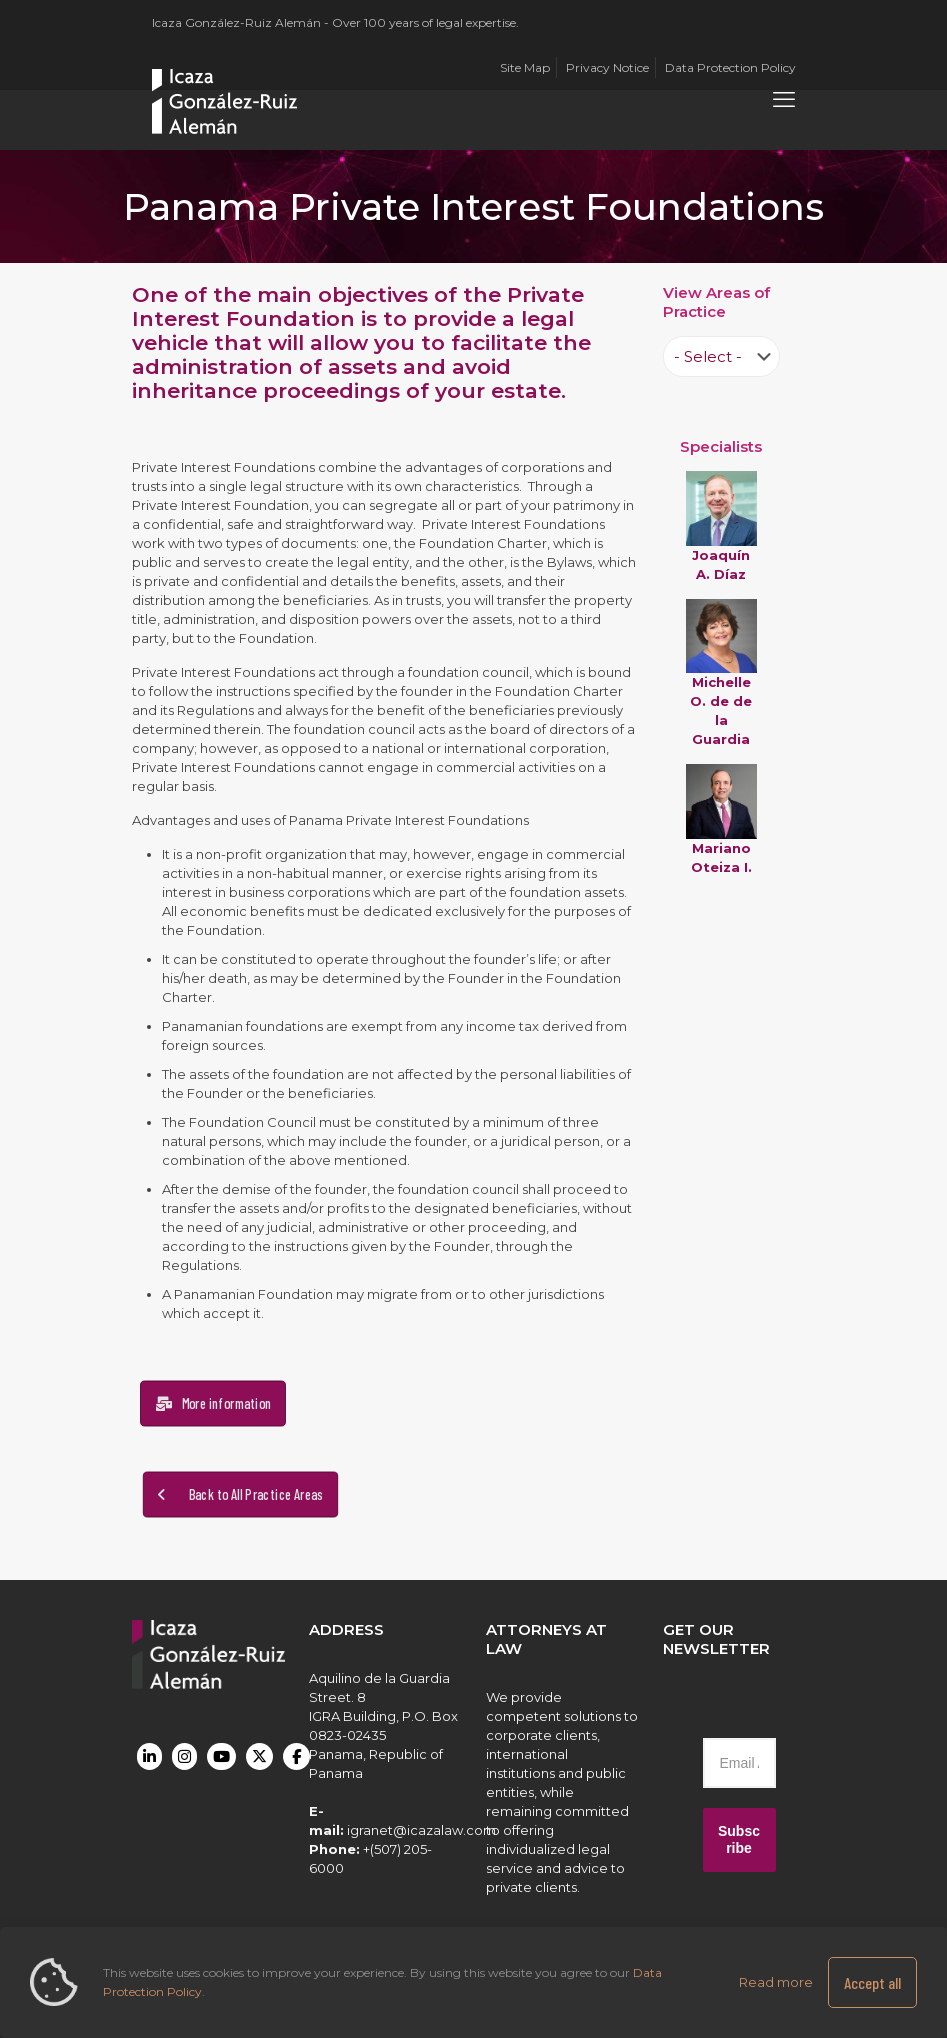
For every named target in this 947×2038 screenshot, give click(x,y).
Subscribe (739, 1839)
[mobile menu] (784, 100)
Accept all (872, 1982)
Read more (776, 1982)
